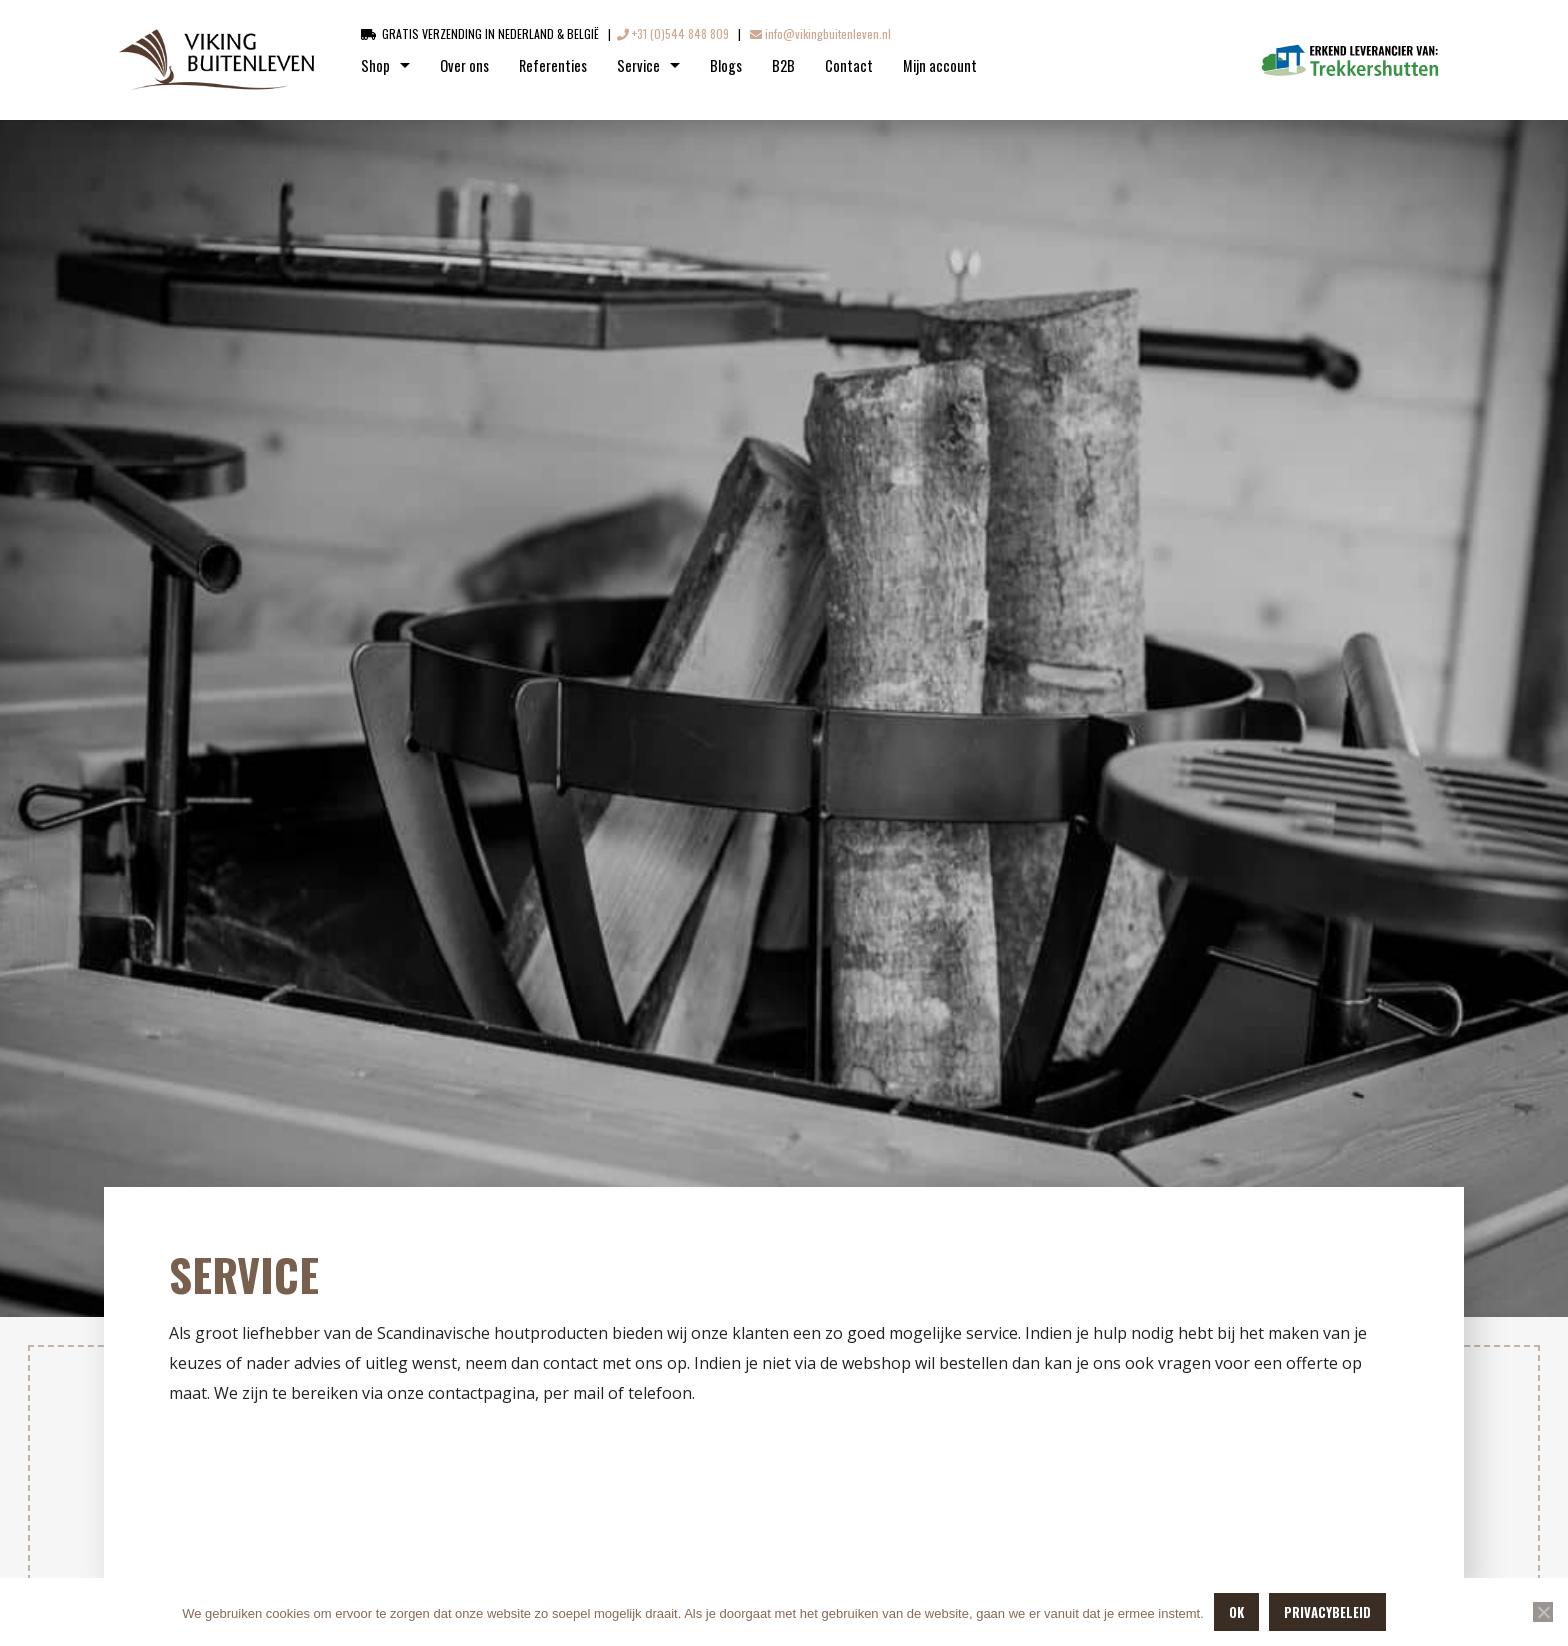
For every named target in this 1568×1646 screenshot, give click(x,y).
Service (638, 65)
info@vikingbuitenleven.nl (820, 33)
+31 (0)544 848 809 (673, 33)
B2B (783, 65)
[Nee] (1543, 1612)
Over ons (464, 65)
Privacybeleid (1327, 1612)
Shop (375, 65)
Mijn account (940, 65)
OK (1236, 1612)
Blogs (726, 65)
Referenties (553, 65)
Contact (849, 65)
